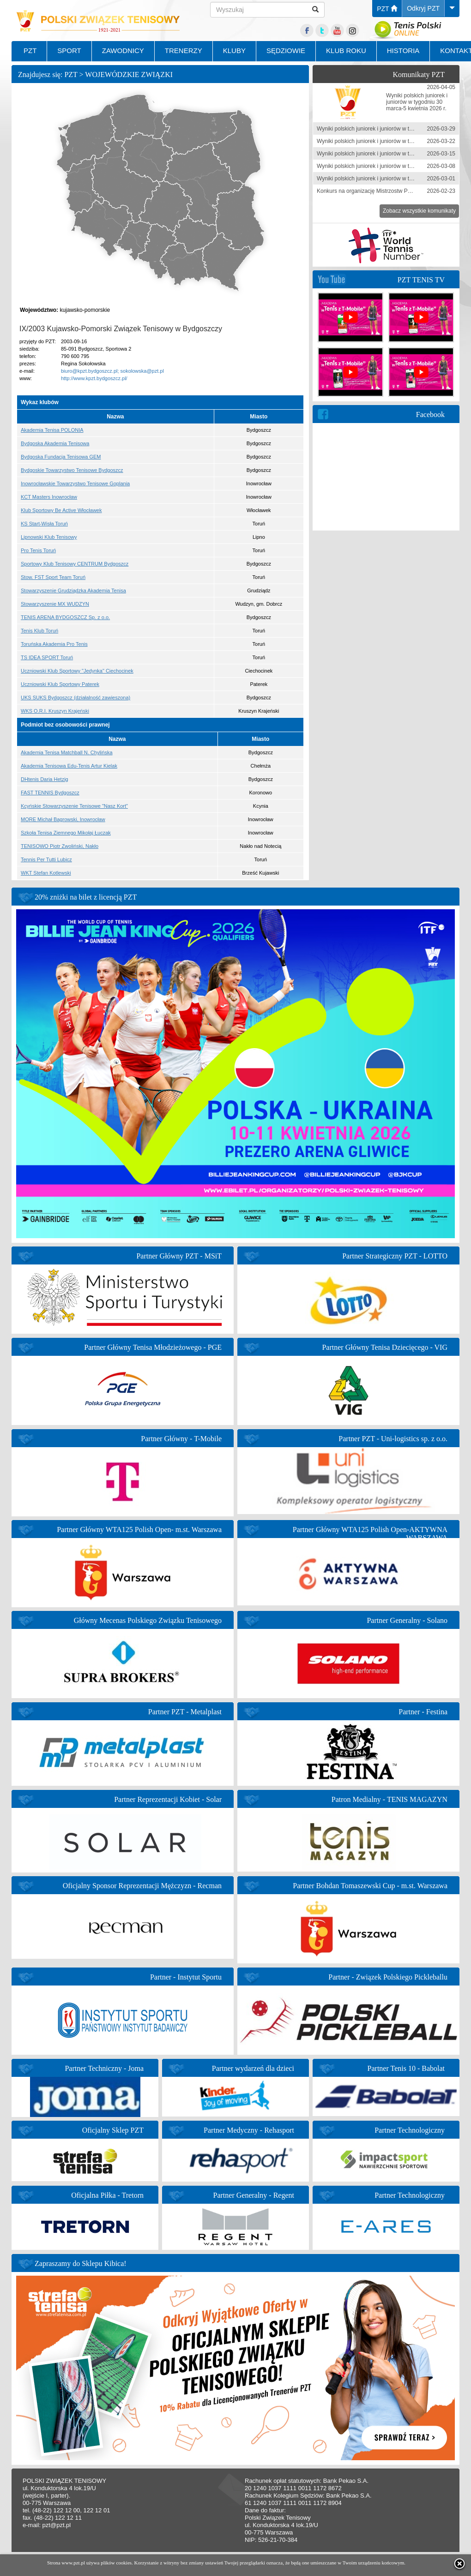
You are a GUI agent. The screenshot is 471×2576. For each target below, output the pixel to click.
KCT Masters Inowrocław (49, 497)
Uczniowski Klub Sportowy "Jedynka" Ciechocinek (77, 671)
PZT (387, 8)
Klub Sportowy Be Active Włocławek (61, 510)
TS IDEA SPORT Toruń (47, 657)
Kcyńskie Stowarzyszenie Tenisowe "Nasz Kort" (74, 806)
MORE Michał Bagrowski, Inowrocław (63, 819)
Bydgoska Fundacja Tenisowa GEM (61, 456)
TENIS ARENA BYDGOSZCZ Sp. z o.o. (65, 617)
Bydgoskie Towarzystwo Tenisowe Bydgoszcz (72, 470)
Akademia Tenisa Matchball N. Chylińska (67, 752)
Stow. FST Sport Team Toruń (53, 577)
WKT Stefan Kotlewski (46, 873)
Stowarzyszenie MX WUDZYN (55, 604)
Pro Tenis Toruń (38, 550)
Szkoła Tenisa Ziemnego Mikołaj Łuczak (66, 832)
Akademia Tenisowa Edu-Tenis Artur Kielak (69, 766)
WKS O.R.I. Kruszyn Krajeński (55, 711)
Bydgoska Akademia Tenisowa (55, 443)
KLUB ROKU (346, 50)
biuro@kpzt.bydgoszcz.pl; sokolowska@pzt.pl (112, 371)
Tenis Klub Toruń (39, 630)
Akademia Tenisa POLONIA (52, 430)
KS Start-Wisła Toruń (44, 523)
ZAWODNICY (123, 50)
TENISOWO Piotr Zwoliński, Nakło (59, 846)
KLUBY (234, 50)
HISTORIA (403, 50)
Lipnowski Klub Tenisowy (49, 537)
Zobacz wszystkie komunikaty (419, 211)
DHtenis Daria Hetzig (44, 779)
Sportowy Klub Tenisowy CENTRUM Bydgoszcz (74, 563)
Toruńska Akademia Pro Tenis (54, 644)
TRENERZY (183, 50)
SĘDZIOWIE (285, 50)
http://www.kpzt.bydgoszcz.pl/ (94, 378)
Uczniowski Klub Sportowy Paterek (60, 684)
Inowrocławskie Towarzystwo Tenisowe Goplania (75, 483)
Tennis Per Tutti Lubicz (46, 859)
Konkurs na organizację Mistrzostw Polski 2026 (375, 191)
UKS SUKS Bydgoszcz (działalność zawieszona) (75, 697)
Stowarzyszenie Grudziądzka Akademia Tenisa (73, 590)
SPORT (69, 50)
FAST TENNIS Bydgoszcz (50, 792)
